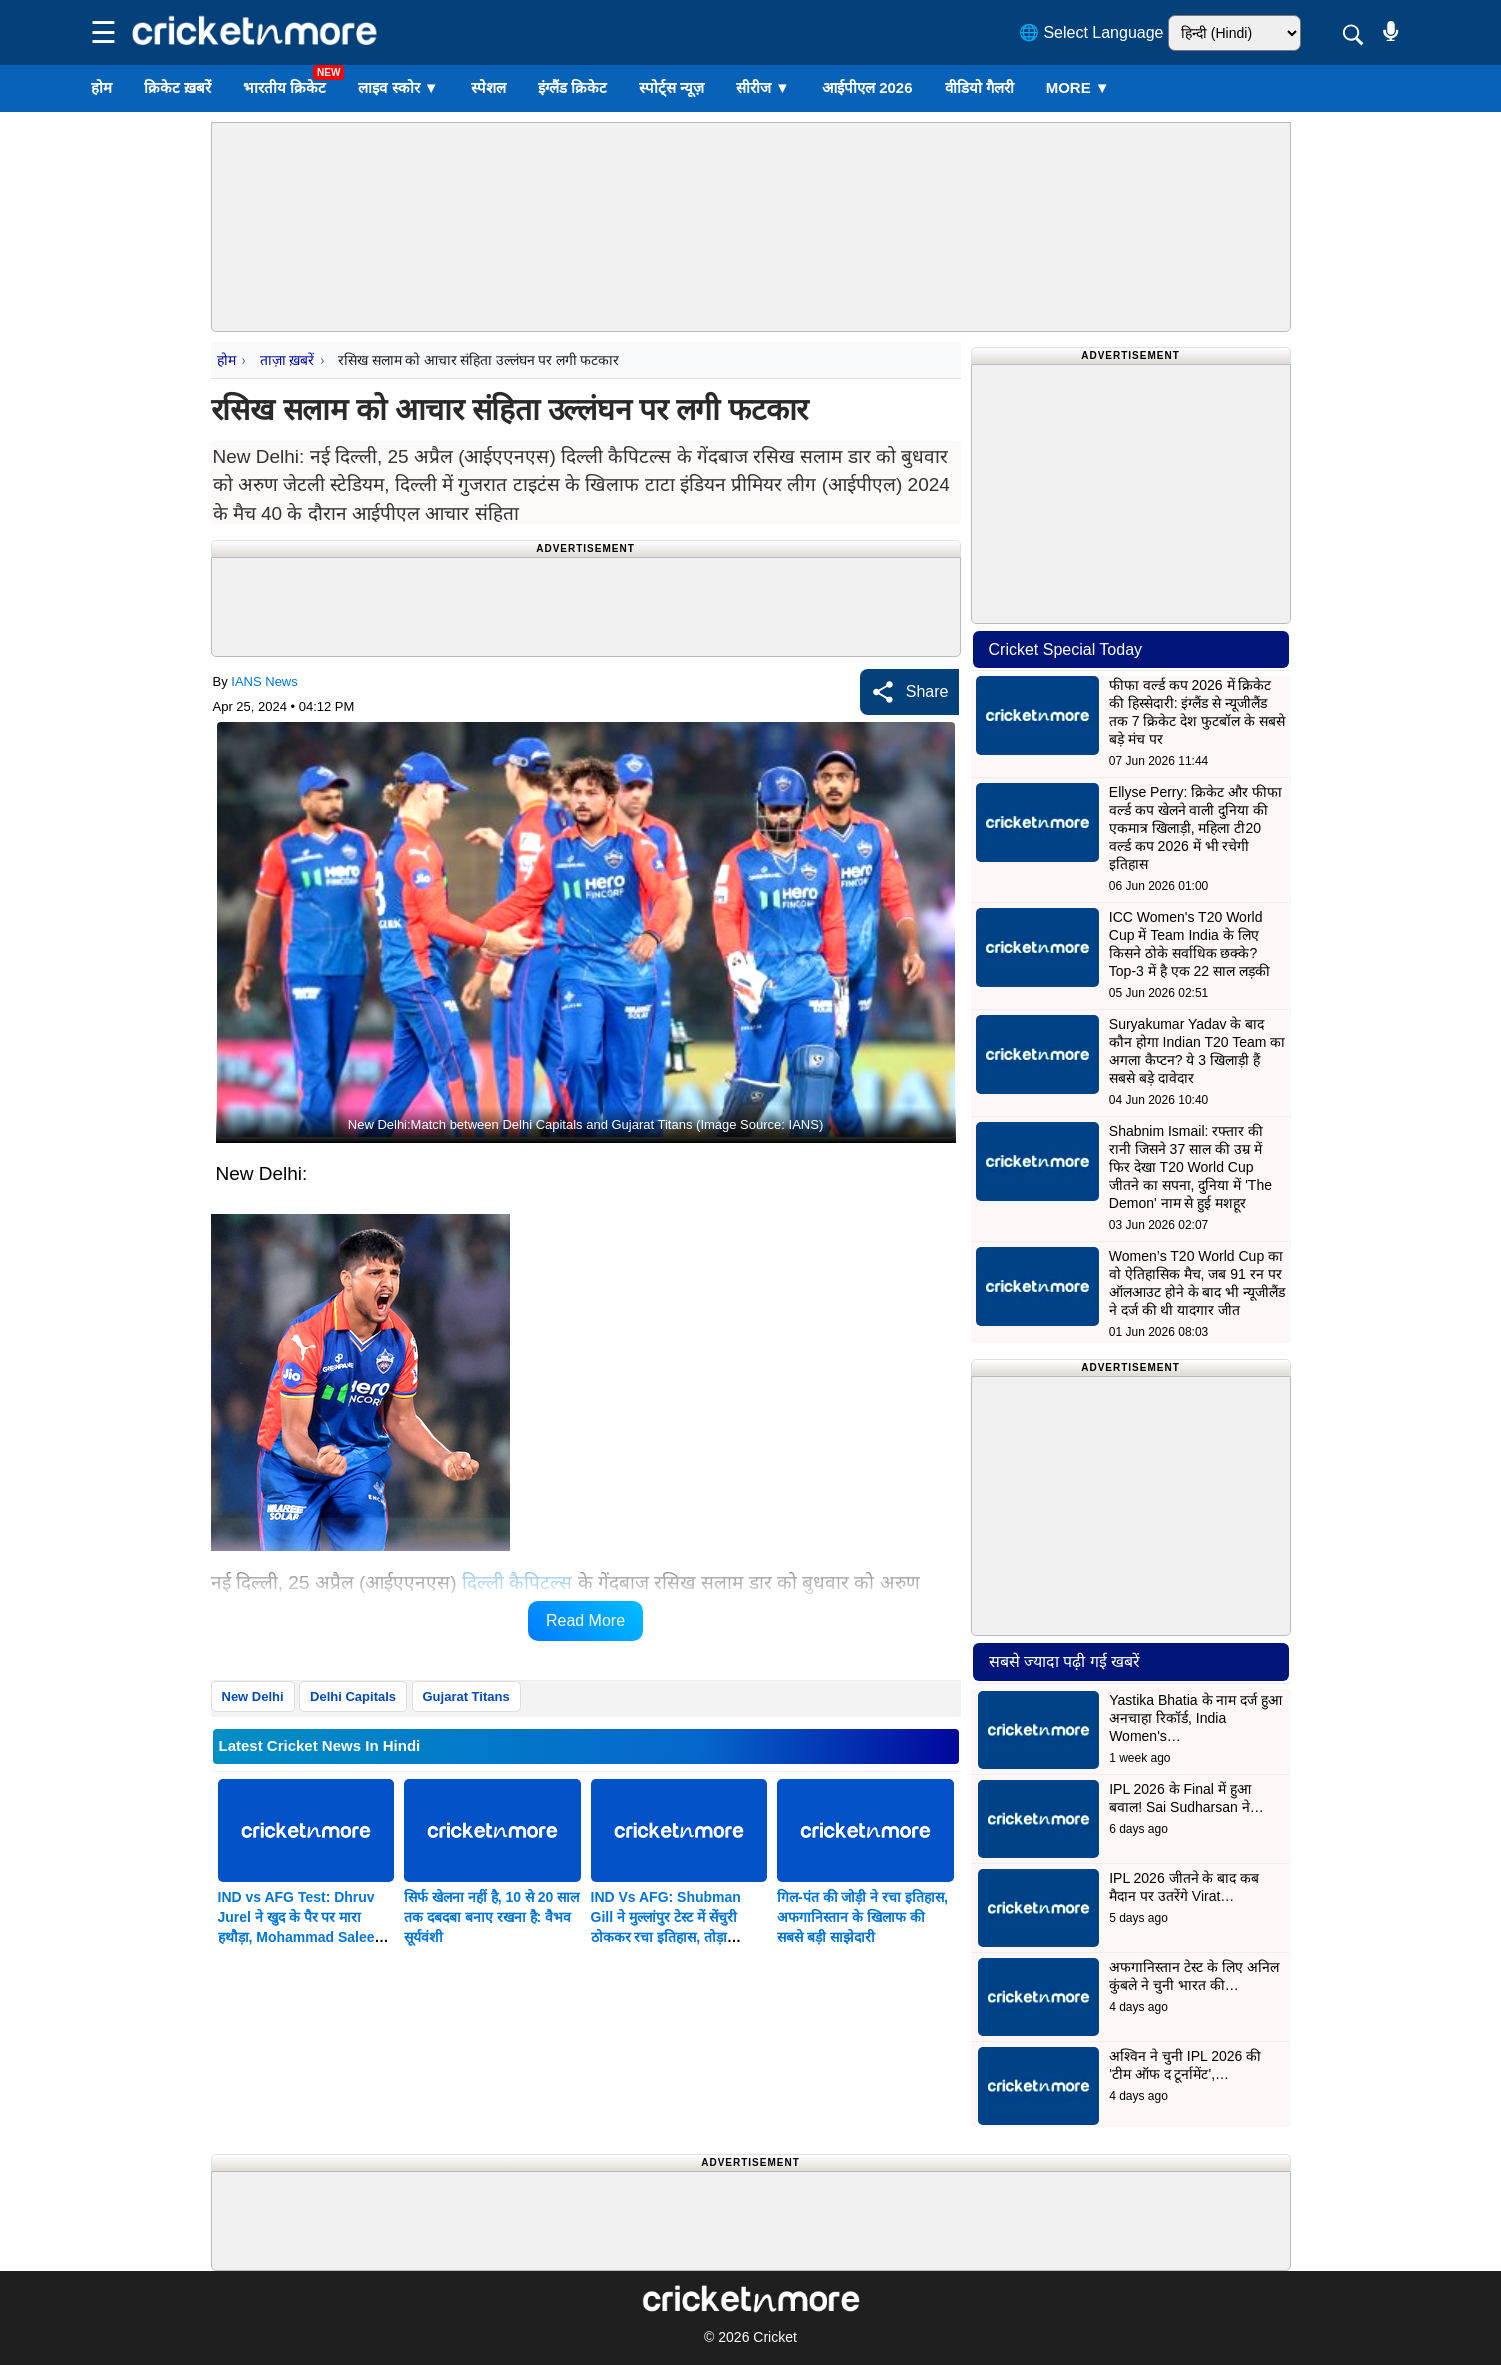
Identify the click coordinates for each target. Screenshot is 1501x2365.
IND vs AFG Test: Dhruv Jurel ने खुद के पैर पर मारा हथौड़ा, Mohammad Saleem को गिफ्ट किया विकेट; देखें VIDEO (303, 1937)
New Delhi (253, 1696)
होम (101, 87)
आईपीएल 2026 (867, 87)
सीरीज (763, 87)
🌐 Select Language (1091, 32)
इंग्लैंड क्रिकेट (572, 87)
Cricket (775, 2337)
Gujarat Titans (466, 1696)
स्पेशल (488, 87)
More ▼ (1078, 87)
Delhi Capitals (353, 1696)
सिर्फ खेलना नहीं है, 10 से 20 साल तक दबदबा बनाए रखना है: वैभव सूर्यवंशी (491, 1917)
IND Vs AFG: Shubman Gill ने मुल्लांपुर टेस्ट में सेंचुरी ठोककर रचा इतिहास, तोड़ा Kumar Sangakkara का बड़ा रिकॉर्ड (675, 1937)
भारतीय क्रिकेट (284, 87)
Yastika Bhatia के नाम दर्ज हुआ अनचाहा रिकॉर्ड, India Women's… (1195, 1718)
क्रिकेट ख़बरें (177, 87)
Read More (585, 1620)
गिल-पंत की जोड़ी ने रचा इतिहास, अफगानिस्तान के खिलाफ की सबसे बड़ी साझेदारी (862, 1917)
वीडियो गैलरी (979, 87)
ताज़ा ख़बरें (287, 360)
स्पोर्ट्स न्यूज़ (671, 87)
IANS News (264, 681)
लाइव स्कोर (398, 87)
